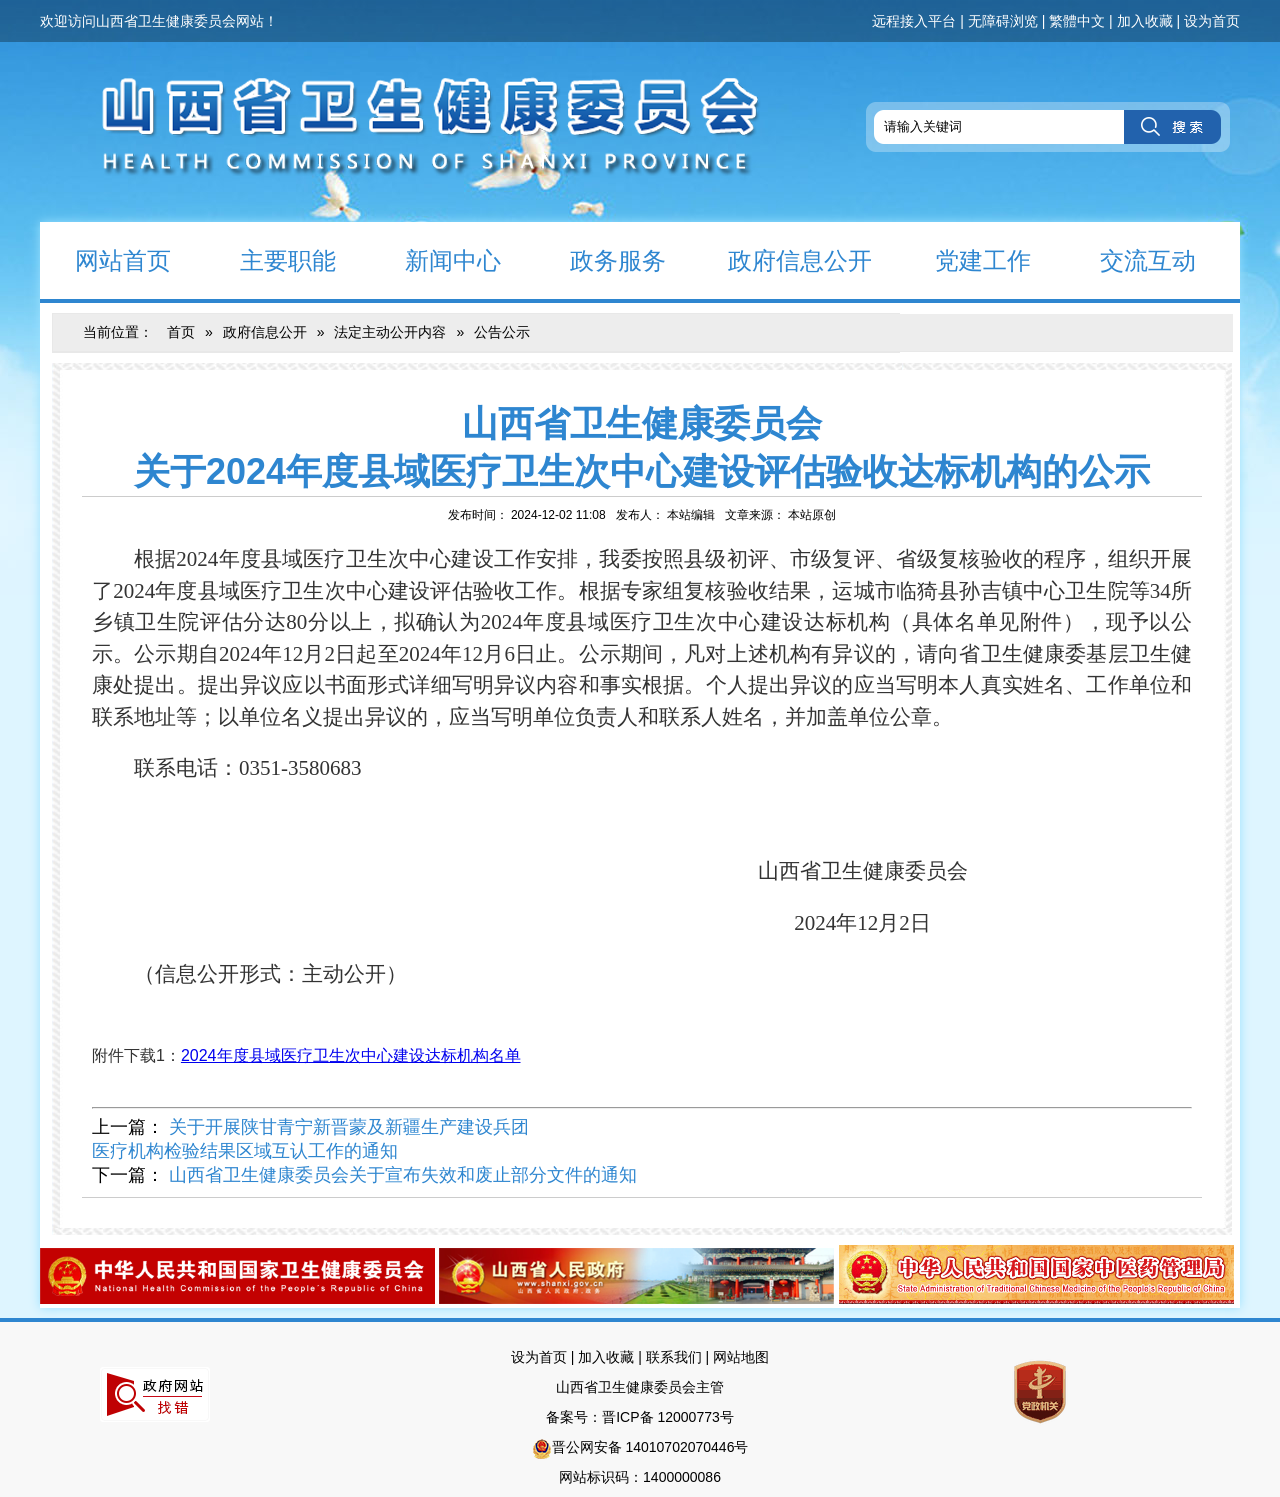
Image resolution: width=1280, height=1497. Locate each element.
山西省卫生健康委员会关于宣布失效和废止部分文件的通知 (403, 1175)
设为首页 (1212, 21)
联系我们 (674, 1357)
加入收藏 (1145, 21)
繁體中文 (1077, 21)
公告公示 (502, 332)
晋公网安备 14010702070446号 (650, 1447)
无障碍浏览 (1003, 21)
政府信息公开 (786, 259)
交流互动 (1130, 259)
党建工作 (965, 259)
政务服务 (600, 259)
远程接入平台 (914, 21)
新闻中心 (435, 259)
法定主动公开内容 (390, 332)
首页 (181, 332)
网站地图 (741, 1357)
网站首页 (105, 259)
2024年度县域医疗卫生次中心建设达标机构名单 (351, 1055)
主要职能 (270, 259)
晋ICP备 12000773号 (668, 1417)
